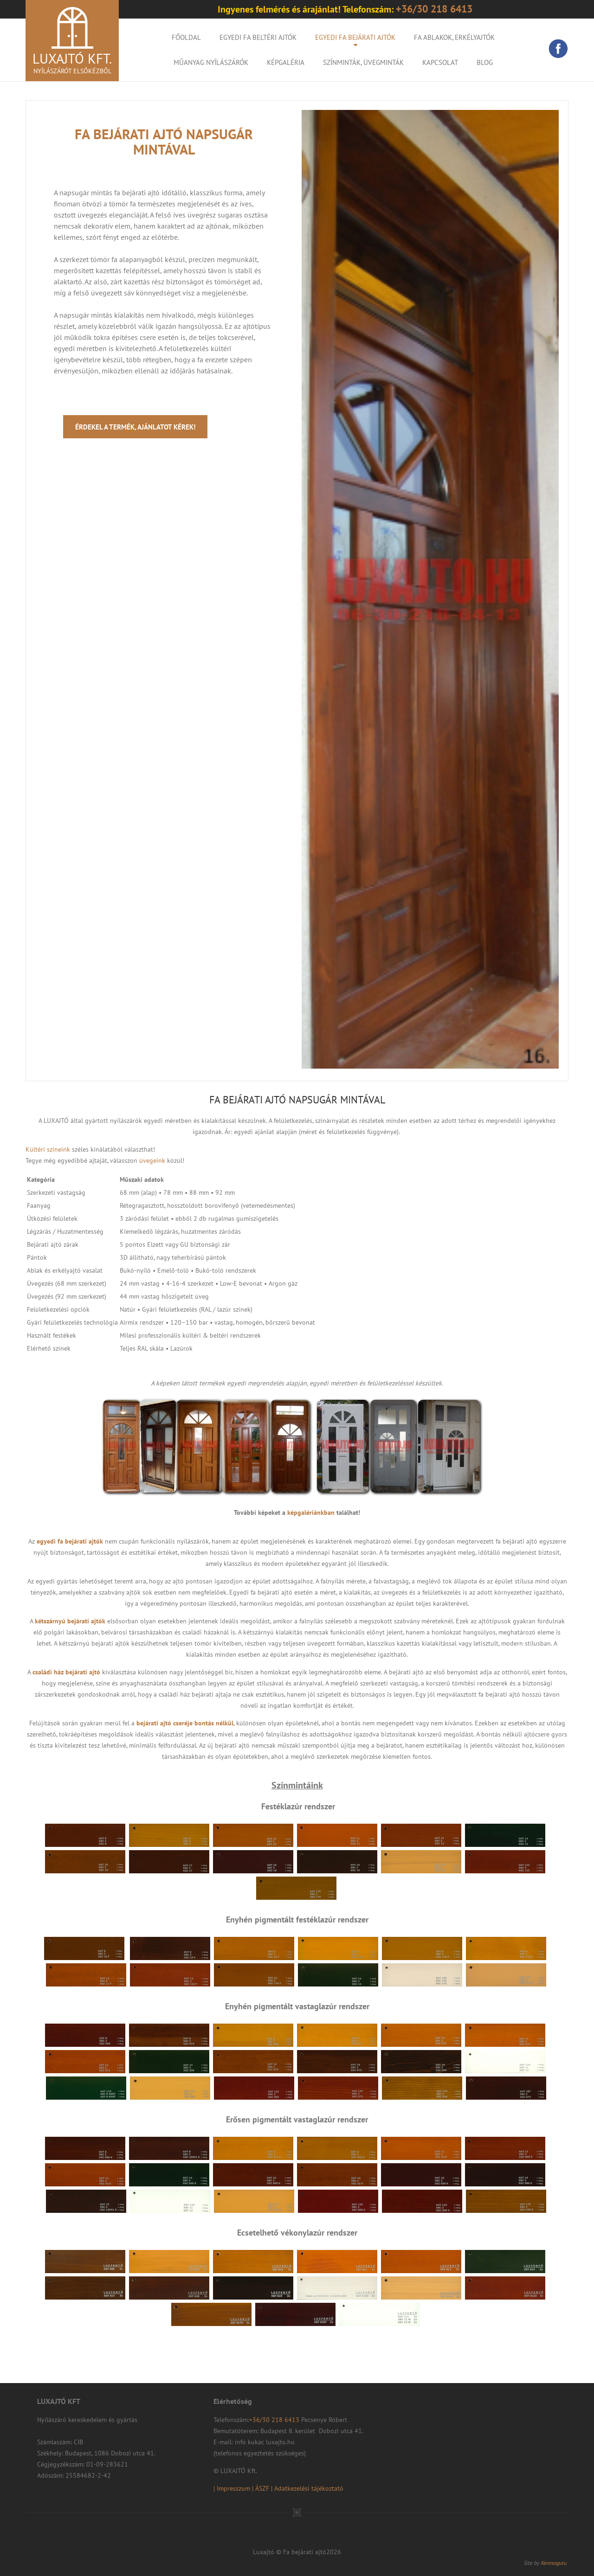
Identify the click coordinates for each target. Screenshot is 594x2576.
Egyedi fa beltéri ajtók (258, 37)
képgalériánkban (311, 1512)
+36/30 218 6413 (275, 2420)
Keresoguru (553, 2562)
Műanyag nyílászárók (211, 62)
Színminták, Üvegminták (363, 62)
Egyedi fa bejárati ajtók (355, 37)
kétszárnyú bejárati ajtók (70, 1621)
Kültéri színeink (48, 1149)
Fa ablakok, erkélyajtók (454, 37)
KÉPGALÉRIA (285, 62)
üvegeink (152, 1160)
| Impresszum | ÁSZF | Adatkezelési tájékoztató (278, 2488)
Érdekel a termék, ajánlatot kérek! (135, 427)
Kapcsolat (440, 62)
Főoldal (186, 37)
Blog (485, 62)
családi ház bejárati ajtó (66, 1672)
